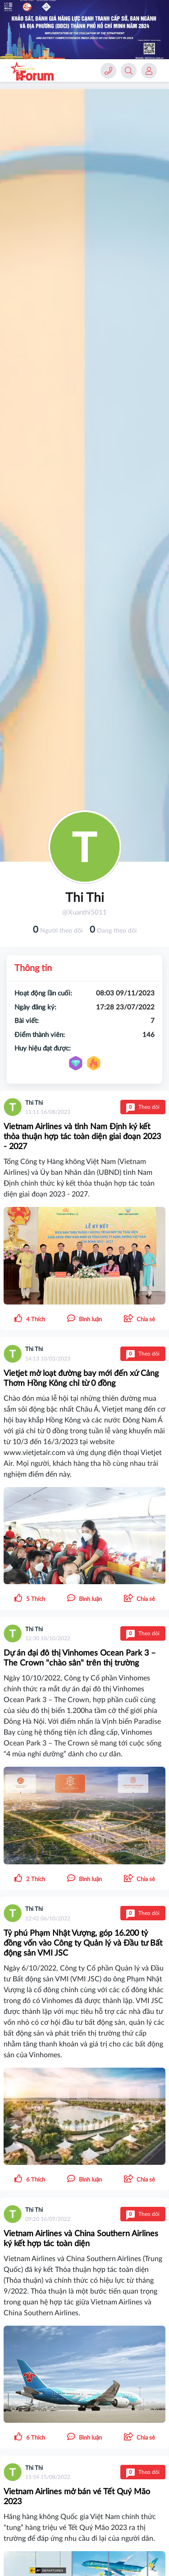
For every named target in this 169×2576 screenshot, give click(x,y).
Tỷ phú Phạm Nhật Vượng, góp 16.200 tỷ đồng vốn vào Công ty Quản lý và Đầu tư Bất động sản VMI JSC (83, 1943)
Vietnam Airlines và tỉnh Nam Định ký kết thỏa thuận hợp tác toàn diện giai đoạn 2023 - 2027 (82, 1137)
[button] (139, 1319)
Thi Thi (34, 1103)
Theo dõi (143, 1107)
